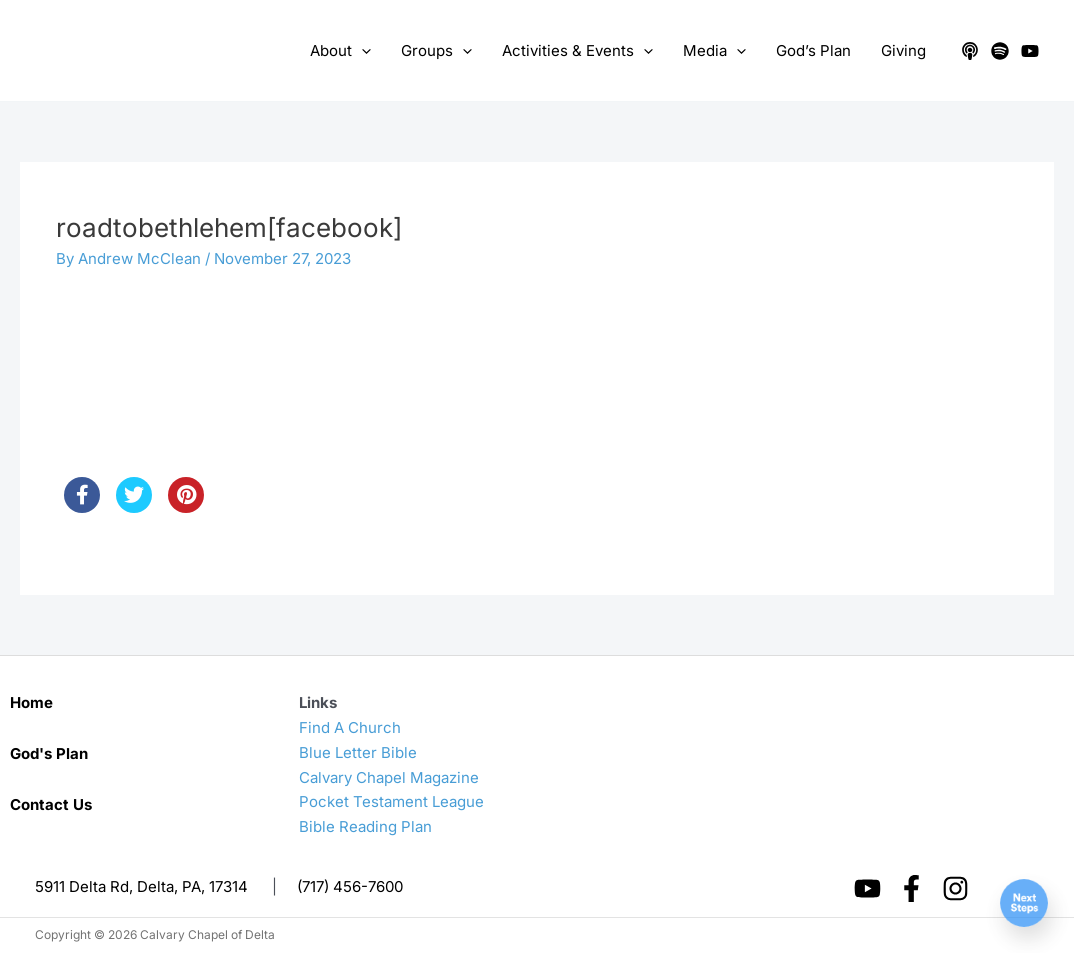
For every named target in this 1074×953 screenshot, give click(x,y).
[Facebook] (911, 888)
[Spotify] (1000, 51)
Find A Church (350, 727)
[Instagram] (955, 888)
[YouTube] (1030, 51)
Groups (436, 51)
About (340, 51)
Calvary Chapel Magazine (389, 777)
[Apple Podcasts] (970, 51)
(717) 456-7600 (350, 886)
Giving (903, 50)
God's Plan (49, 753)
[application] (361, 51)
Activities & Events (577, 51)
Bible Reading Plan (365, 826)
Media (714, 51)
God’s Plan (813, 50)
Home (31, 702)
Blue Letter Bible (358, 752)
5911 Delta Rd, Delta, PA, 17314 (141, 886)
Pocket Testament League (391, 801)
